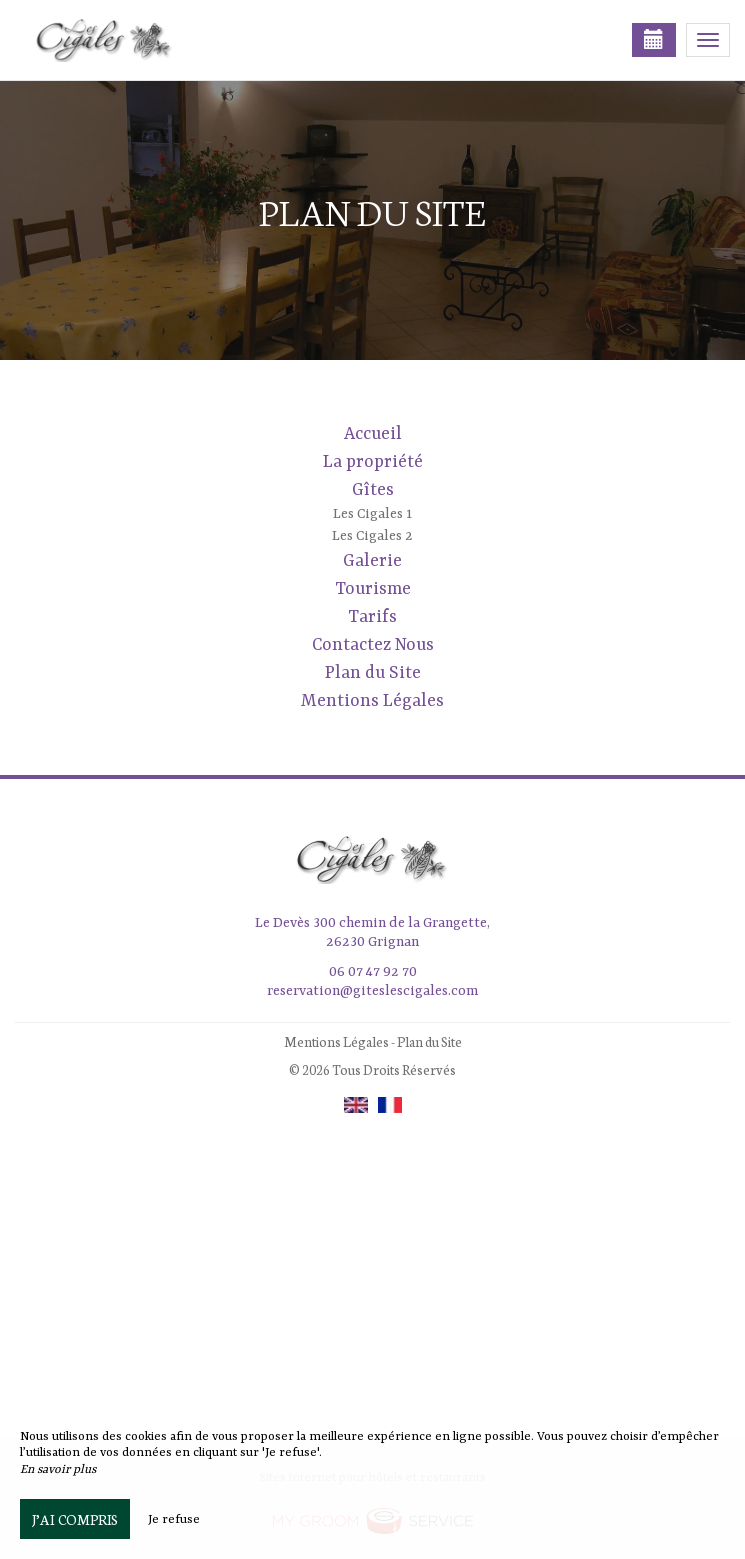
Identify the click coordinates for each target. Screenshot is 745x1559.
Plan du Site (373, 673)
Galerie (372, 561)
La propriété (373, 462)
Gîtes (373, 490)
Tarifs (372, 617)
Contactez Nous (373, 645)
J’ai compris (75, 1519)
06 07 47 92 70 (373, 972)
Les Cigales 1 (372, 514)
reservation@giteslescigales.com (372, 991)
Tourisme (373, 589)
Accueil (373, 434)
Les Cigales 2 (372, 536)
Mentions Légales (372, 701)
